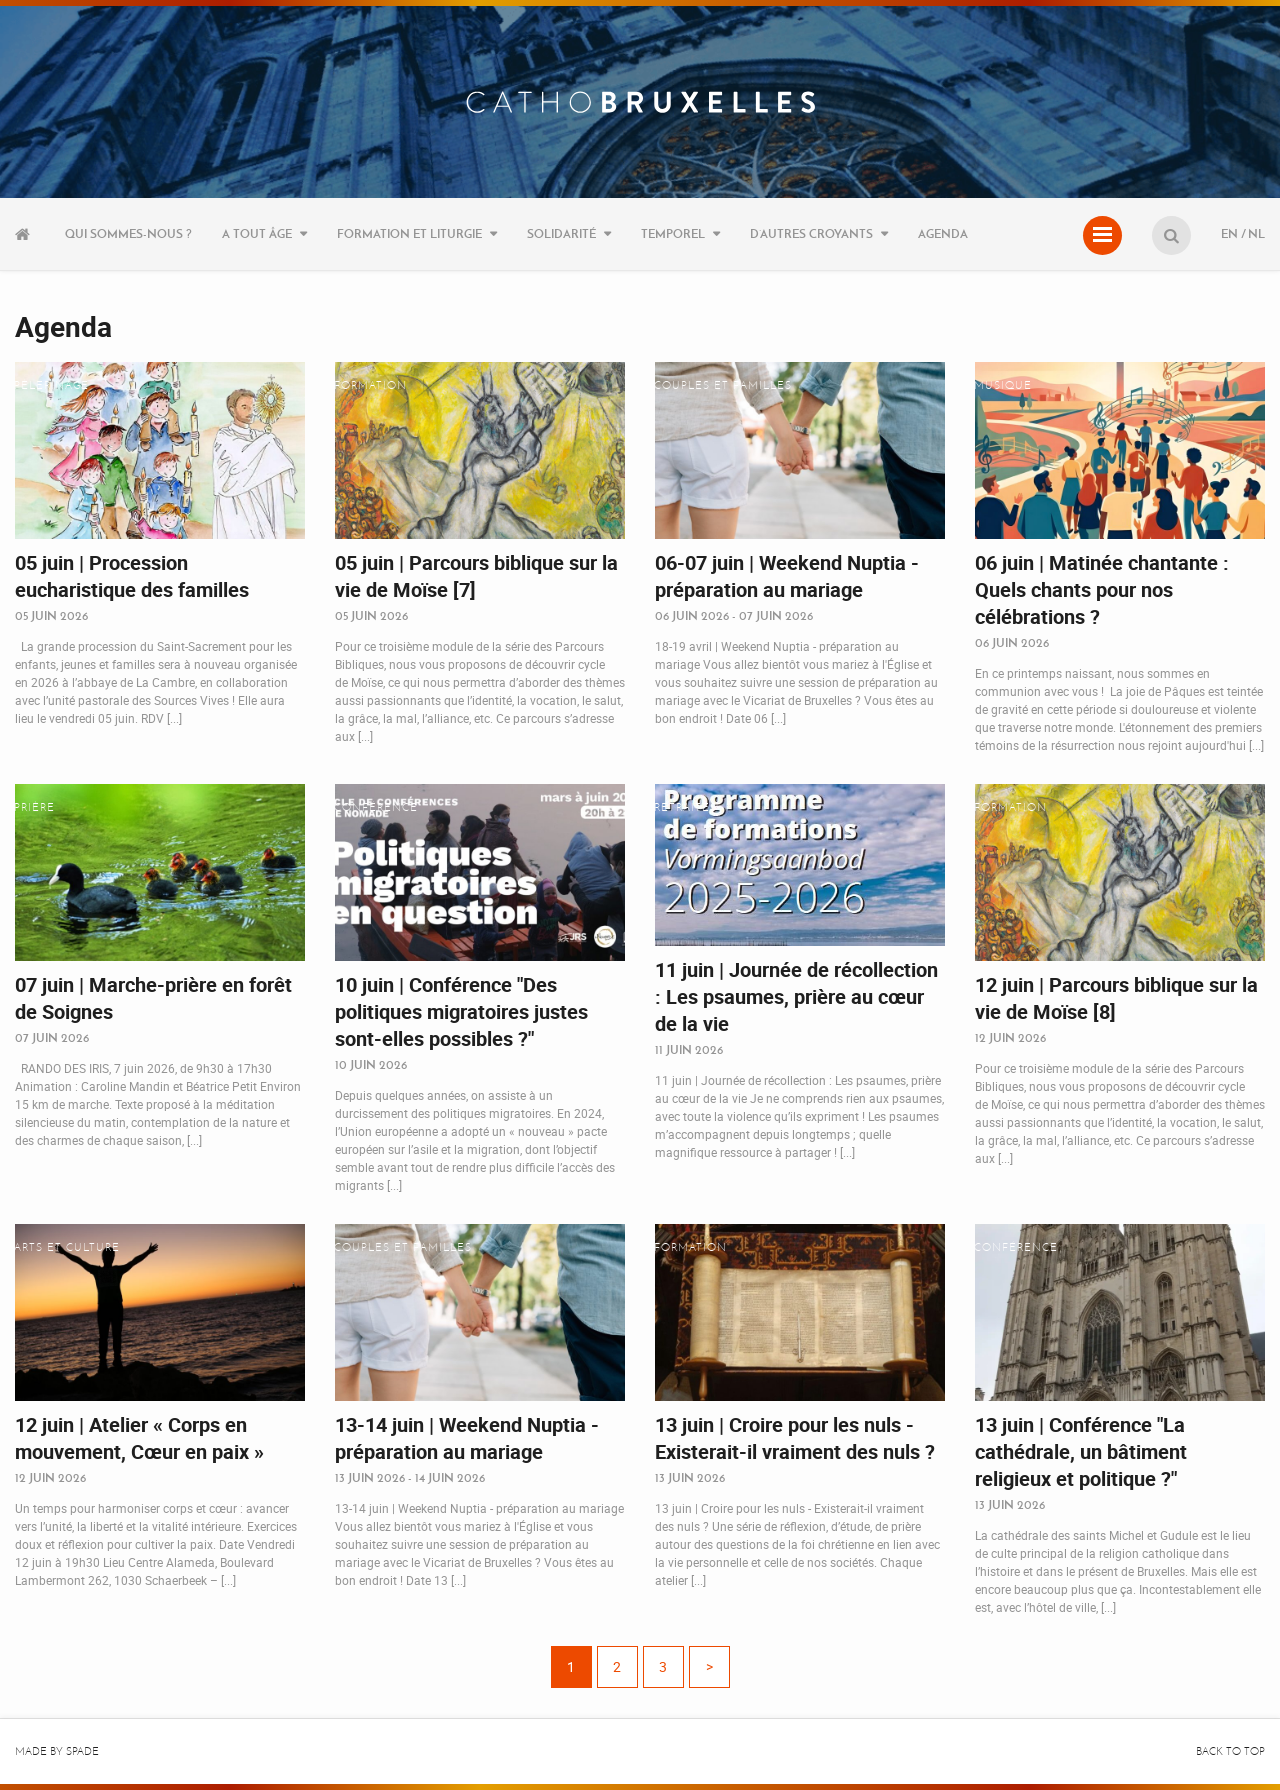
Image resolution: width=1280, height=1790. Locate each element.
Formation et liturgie (409, 233)
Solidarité (561, 233)
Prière (34, 807)
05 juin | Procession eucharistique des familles (132, 576)
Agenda (943, 233)
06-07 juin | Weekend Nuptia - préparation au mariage (787, 576)
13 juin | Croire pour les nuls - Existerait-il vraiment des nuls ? (795, 1438)
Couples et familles (723, 385)
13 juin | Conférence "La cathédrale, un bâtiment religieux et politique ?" (1081, 1451)
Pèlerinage (51, 385)
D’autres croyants (811, 233)
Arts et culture (67, 1247)
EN (1229, 233)
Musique (1003, 385)
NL (1256, 233)
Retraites (685, 807)
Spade (82, 1751)
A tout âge (257, 233)
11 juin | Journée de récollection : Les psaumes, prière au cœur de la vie (796, 996)
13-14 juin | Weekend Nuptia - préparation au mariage (467, 1438)
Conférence (376, 807)
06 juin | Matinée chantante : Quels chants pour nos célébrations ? (1102, 589)
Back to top (1230, 1751)
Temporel (673, 233)
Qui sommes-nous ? (128, 233)
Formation (370, 385)
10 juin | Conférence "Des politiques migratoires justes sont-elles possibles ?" (461, 1011)
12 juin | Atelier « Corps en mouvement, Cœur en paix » (139, 1438)
